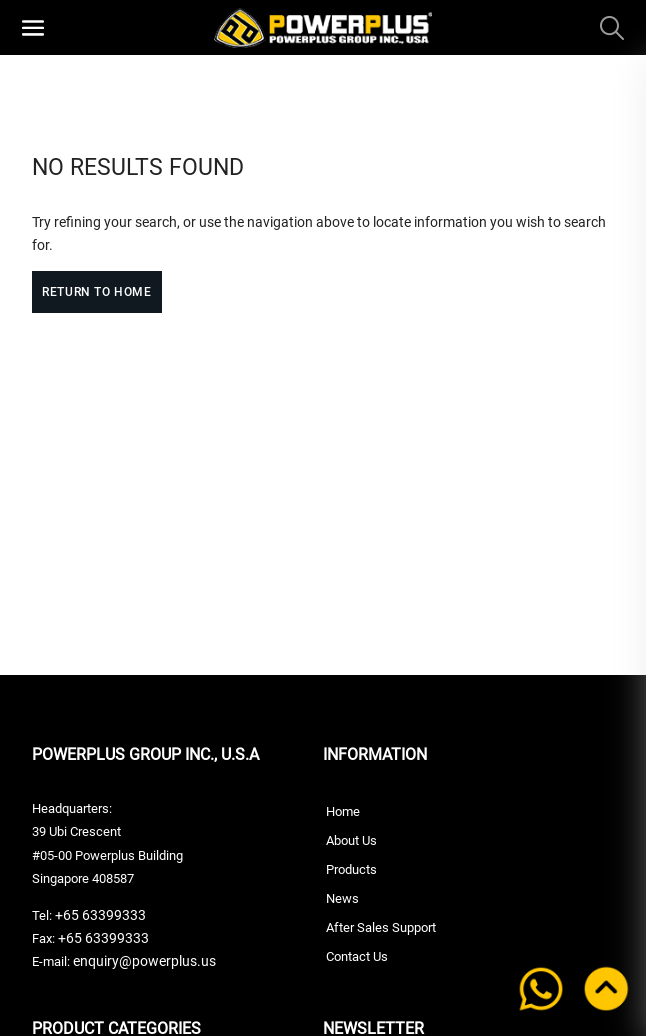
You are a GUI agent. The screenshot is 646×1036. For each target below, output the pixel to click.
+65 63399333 (99, 915)
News (342, 898)
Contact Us (357, 956)
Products (351, 869)
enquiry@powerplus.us (144, 961)
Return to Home (96, 292)
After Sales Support (381, 927)
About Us (351, 840)
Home (343, 811)
